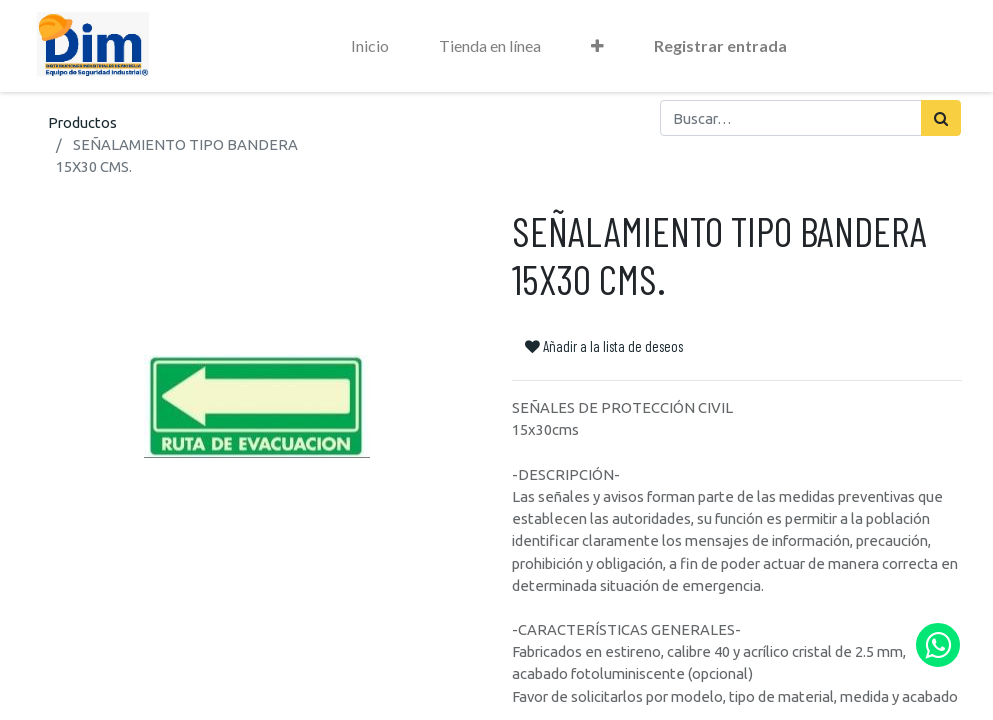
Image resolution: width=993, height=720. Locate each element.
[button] (597, 46)
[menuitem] (370, 46)
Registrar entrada (720, 45)
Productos (82, 122)
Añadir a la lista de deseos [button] (604, 346)
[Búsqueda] (941, 118)
